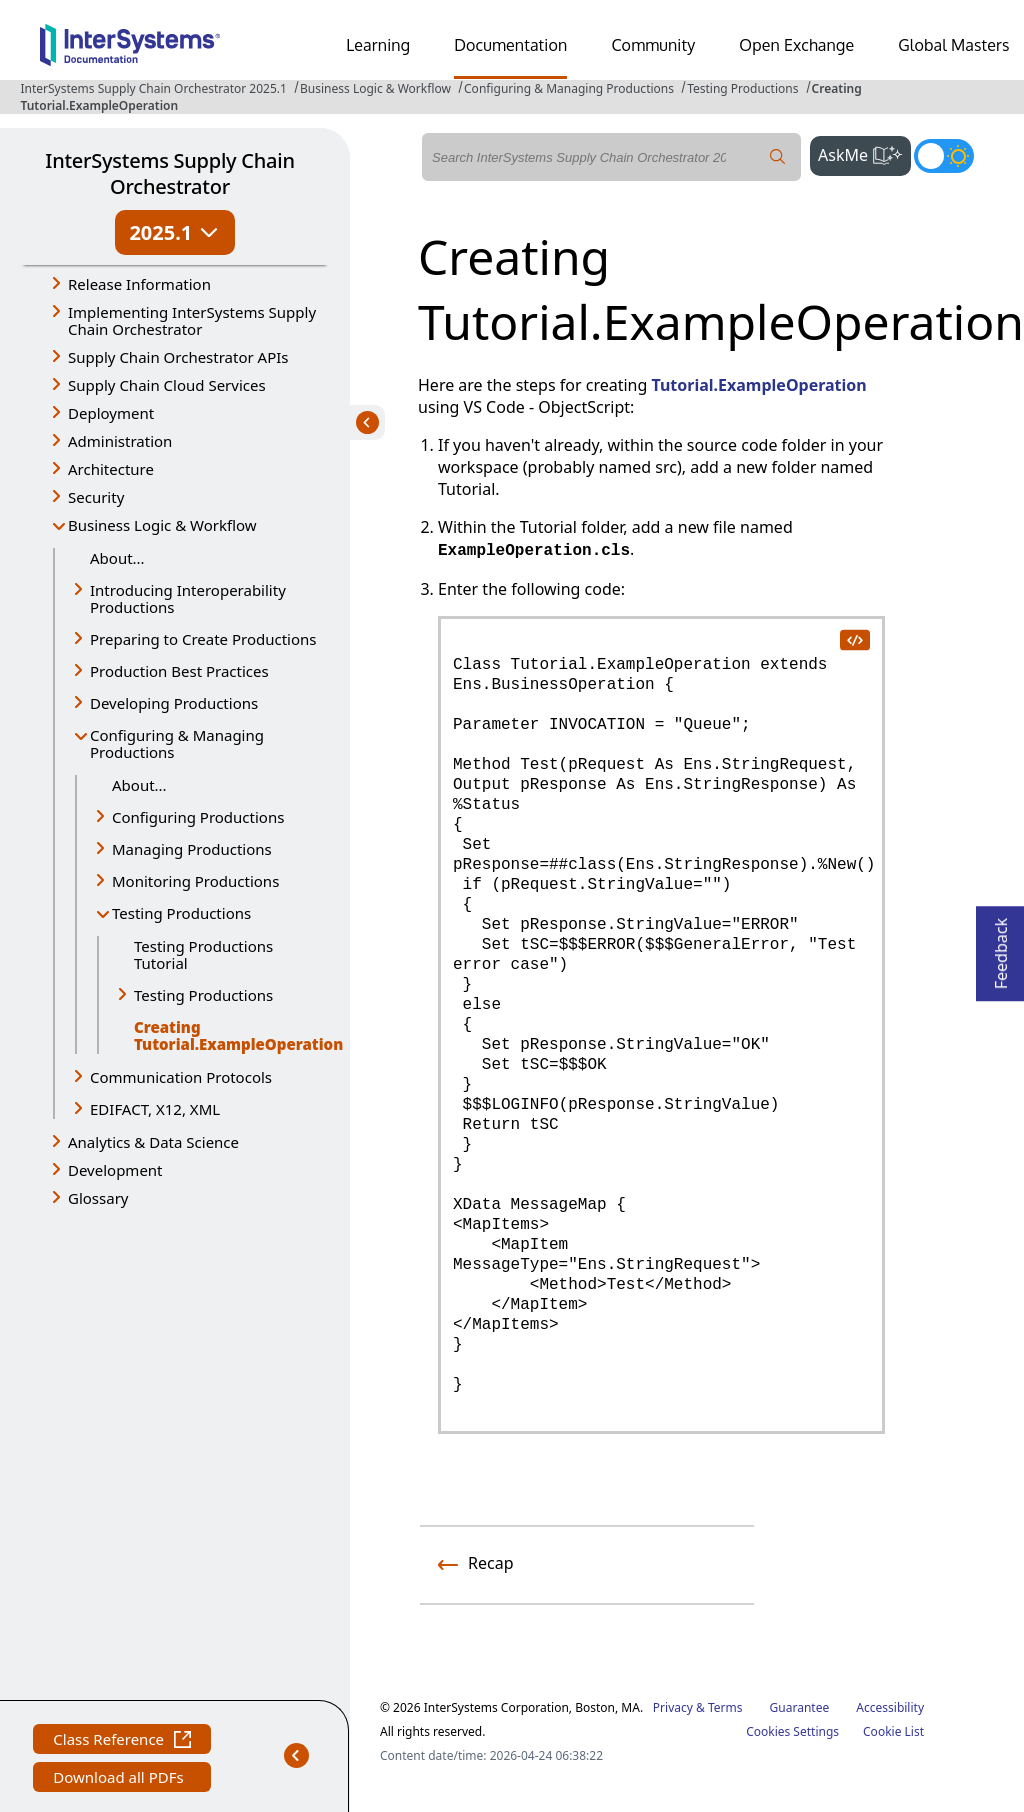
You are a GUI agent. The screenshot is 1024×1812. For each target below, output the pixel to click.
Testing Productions (742, 88)
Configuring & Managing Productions (569, 88)
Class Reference (122, 1741)
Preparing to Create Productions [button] (203, 639)
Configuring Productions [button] (198, 817)
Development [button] (115, 1170)
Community (653, 45)
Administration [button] (120, 441)
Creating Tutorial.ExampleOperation (227, 1035)
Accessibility (890, 1707)
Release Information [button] (139, 284)
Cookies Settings (792, 1732)
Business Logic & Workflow (375, 88)
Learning (378, 45)
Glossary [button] (98, 1198)
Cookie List (893, 1731)
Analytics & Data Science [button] (153, 1142)
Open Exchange (796, 45)
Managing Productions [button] (192, 849)
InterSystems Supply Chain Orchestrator (169, 173)
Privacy (673, 1707)
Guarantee (800, 1707)
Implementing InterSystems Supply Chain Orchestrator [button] (192, 320)
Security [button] (96, 497)
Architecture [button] (111, 469)
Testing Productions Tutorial (203, 954)
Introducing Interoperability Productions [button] (188, 598)
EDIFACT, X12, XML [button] (155, 1109)
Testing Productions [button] (181, 913)
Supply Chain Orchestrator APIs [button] (178, 357)
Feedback (1001, 947)
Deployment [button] (111, 413)
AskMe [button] (864, 153)
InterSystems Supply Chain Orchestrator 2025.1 (153, 88)
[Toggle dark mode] (944, 156)
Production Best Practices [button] (179, 671)
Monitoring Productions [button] (195, 881)
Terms (725, 1707)
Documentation (510, 45)
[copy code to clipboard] (855, 639)
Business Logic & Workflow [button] (162, 525)
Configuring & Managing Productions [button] (177, 743)
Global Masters (953, 45)
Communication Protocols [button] (181, 1077)
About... (117, 558)
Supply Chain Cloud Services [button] (167, 385)
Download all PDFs (120, 1779)
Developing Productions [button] (174, 703)
